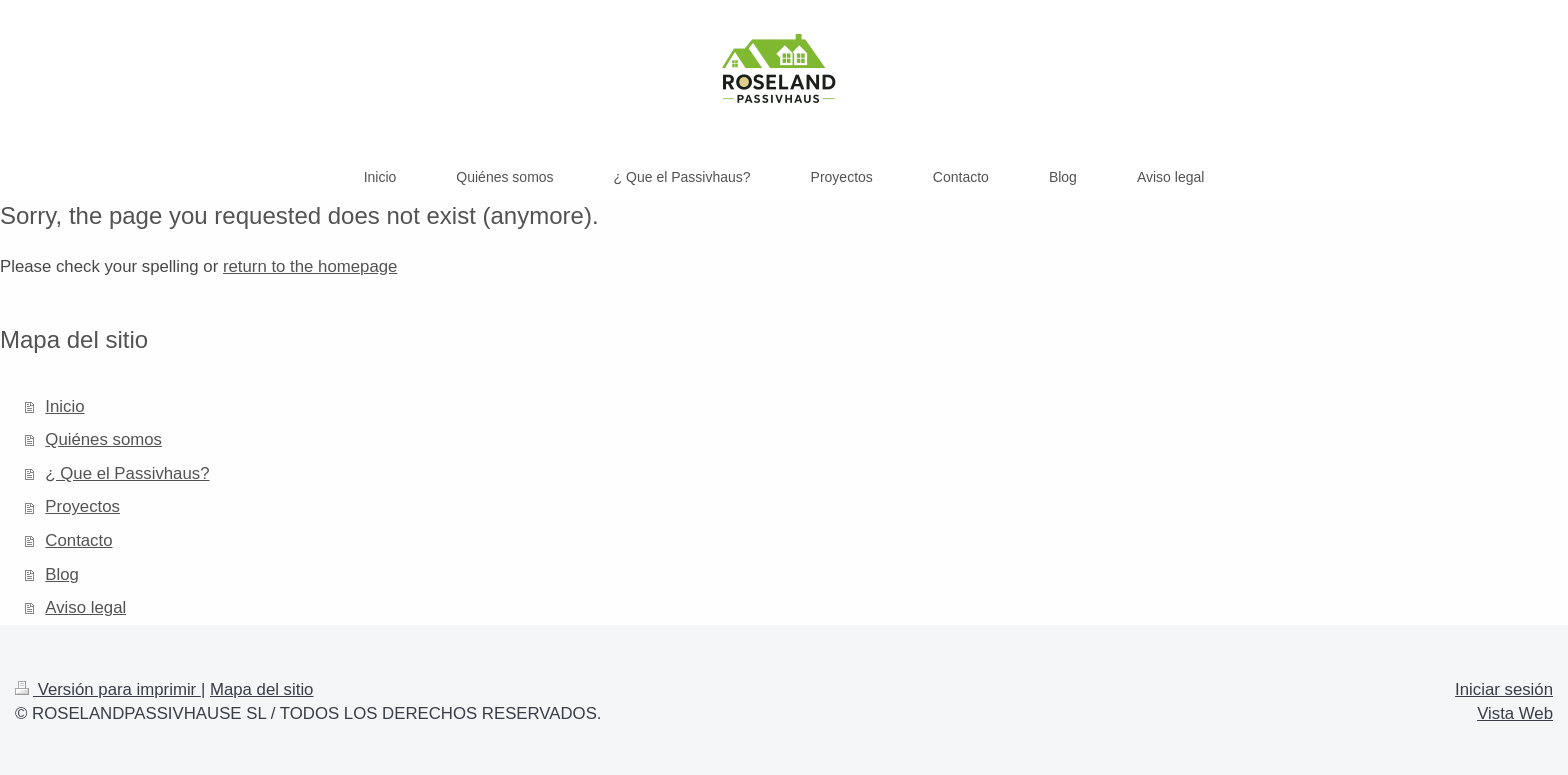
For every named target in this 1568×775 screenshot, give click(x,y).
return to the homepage (310, 266)
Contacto (78, 540)
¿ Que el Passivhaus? (127, 473)
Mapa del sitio (262, 689)
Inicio (64, 406)
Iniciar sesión (1504, 689)
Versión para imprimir (108, 689)
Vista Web (1515, 713)
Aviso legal (85, 607)
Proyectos (82, 506)
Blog (62, 574)
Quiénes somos (103, 439)
